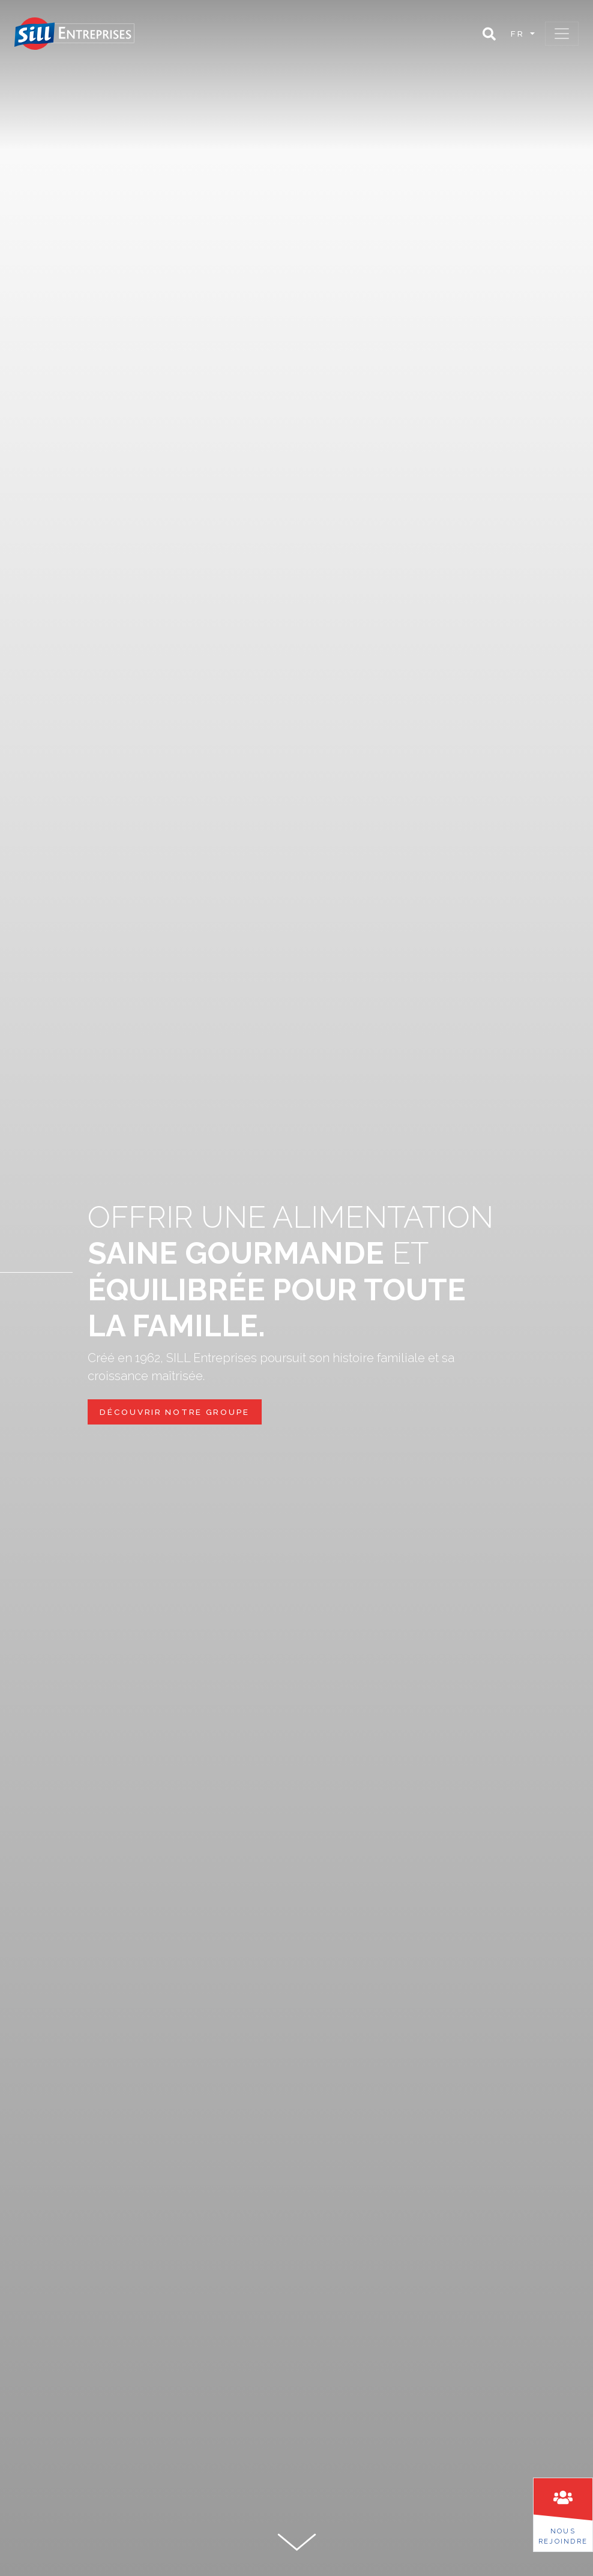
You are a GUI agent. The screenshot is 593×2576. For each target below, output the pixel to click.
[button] (489, 33)
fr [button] (519, 33)
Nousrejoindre (563, 2536)
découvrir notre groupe (175, 1412)
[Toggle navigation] (562, 34)
